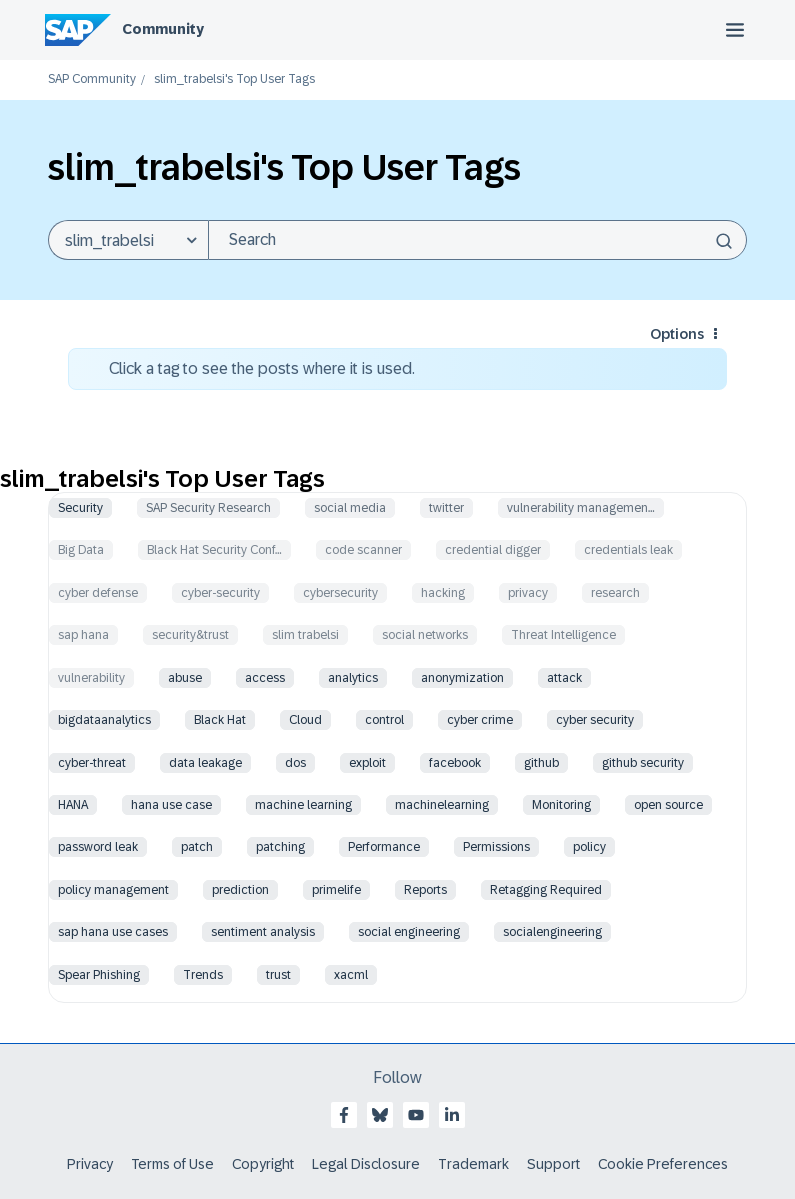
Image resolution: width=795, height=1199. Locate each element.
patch (197, 847)
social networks (425, 635)
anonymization (462, 678)
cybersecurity (340, 593)
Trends (203, 975)
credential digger (493, 550)
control (384, 720)
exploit (367, 763)
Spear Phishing (99, 975)
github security (643, 763)
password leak (98, 847)
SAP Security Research (208, 508)
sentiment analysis (263, 932)
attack (564, 678)
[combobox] (477, 240)
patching (280, 847)
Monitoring (561, 805)
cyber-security (220, 593)
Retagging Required (546, 890)
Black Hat (220, 720)
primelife (336, 890)
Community (163, 29)
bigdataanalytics (104, 720)
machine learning (303, 805)
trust (278, 975)
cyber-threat (92, 763)
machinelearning (442, 805)
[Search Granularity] (128, 240)
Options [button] (677, 334)
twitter (446, 508)
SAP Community (92, 79)
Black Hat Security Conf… (214, 550)
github (541, 763)
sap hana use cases (113, 932)
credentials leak (628, 550)
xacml (351, 975)
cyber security (595, 720)
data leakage (205, 763)
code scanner (363, 550)
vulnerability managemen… (581, 508)
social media (350, 508)
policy (589, 847)
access (265, 678)
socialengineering (552, 932)
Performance (384, 847)
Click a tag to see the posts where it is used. (262, 368)
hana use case (171, 805)
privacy (528, 593)
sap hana (83, 635)
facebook (455, 763)
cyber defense (98, 593)
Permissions (496, 847)
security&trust (190, 635)
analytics (353, 678)
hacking (443, 593)
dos (295, 763)
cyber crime (480, 720)
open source (668, 805)
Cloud (305, 720)
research (615, 593)
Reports (425, 890)
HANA (73, 805)
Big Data (81, 550)
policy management (113, 890)
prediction (240, 890)
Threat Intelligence (563, 635)
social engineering (409, 932)
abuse (185, 678)
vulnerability (91, 678)
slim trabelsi (305, 635)
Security (80, 508)
